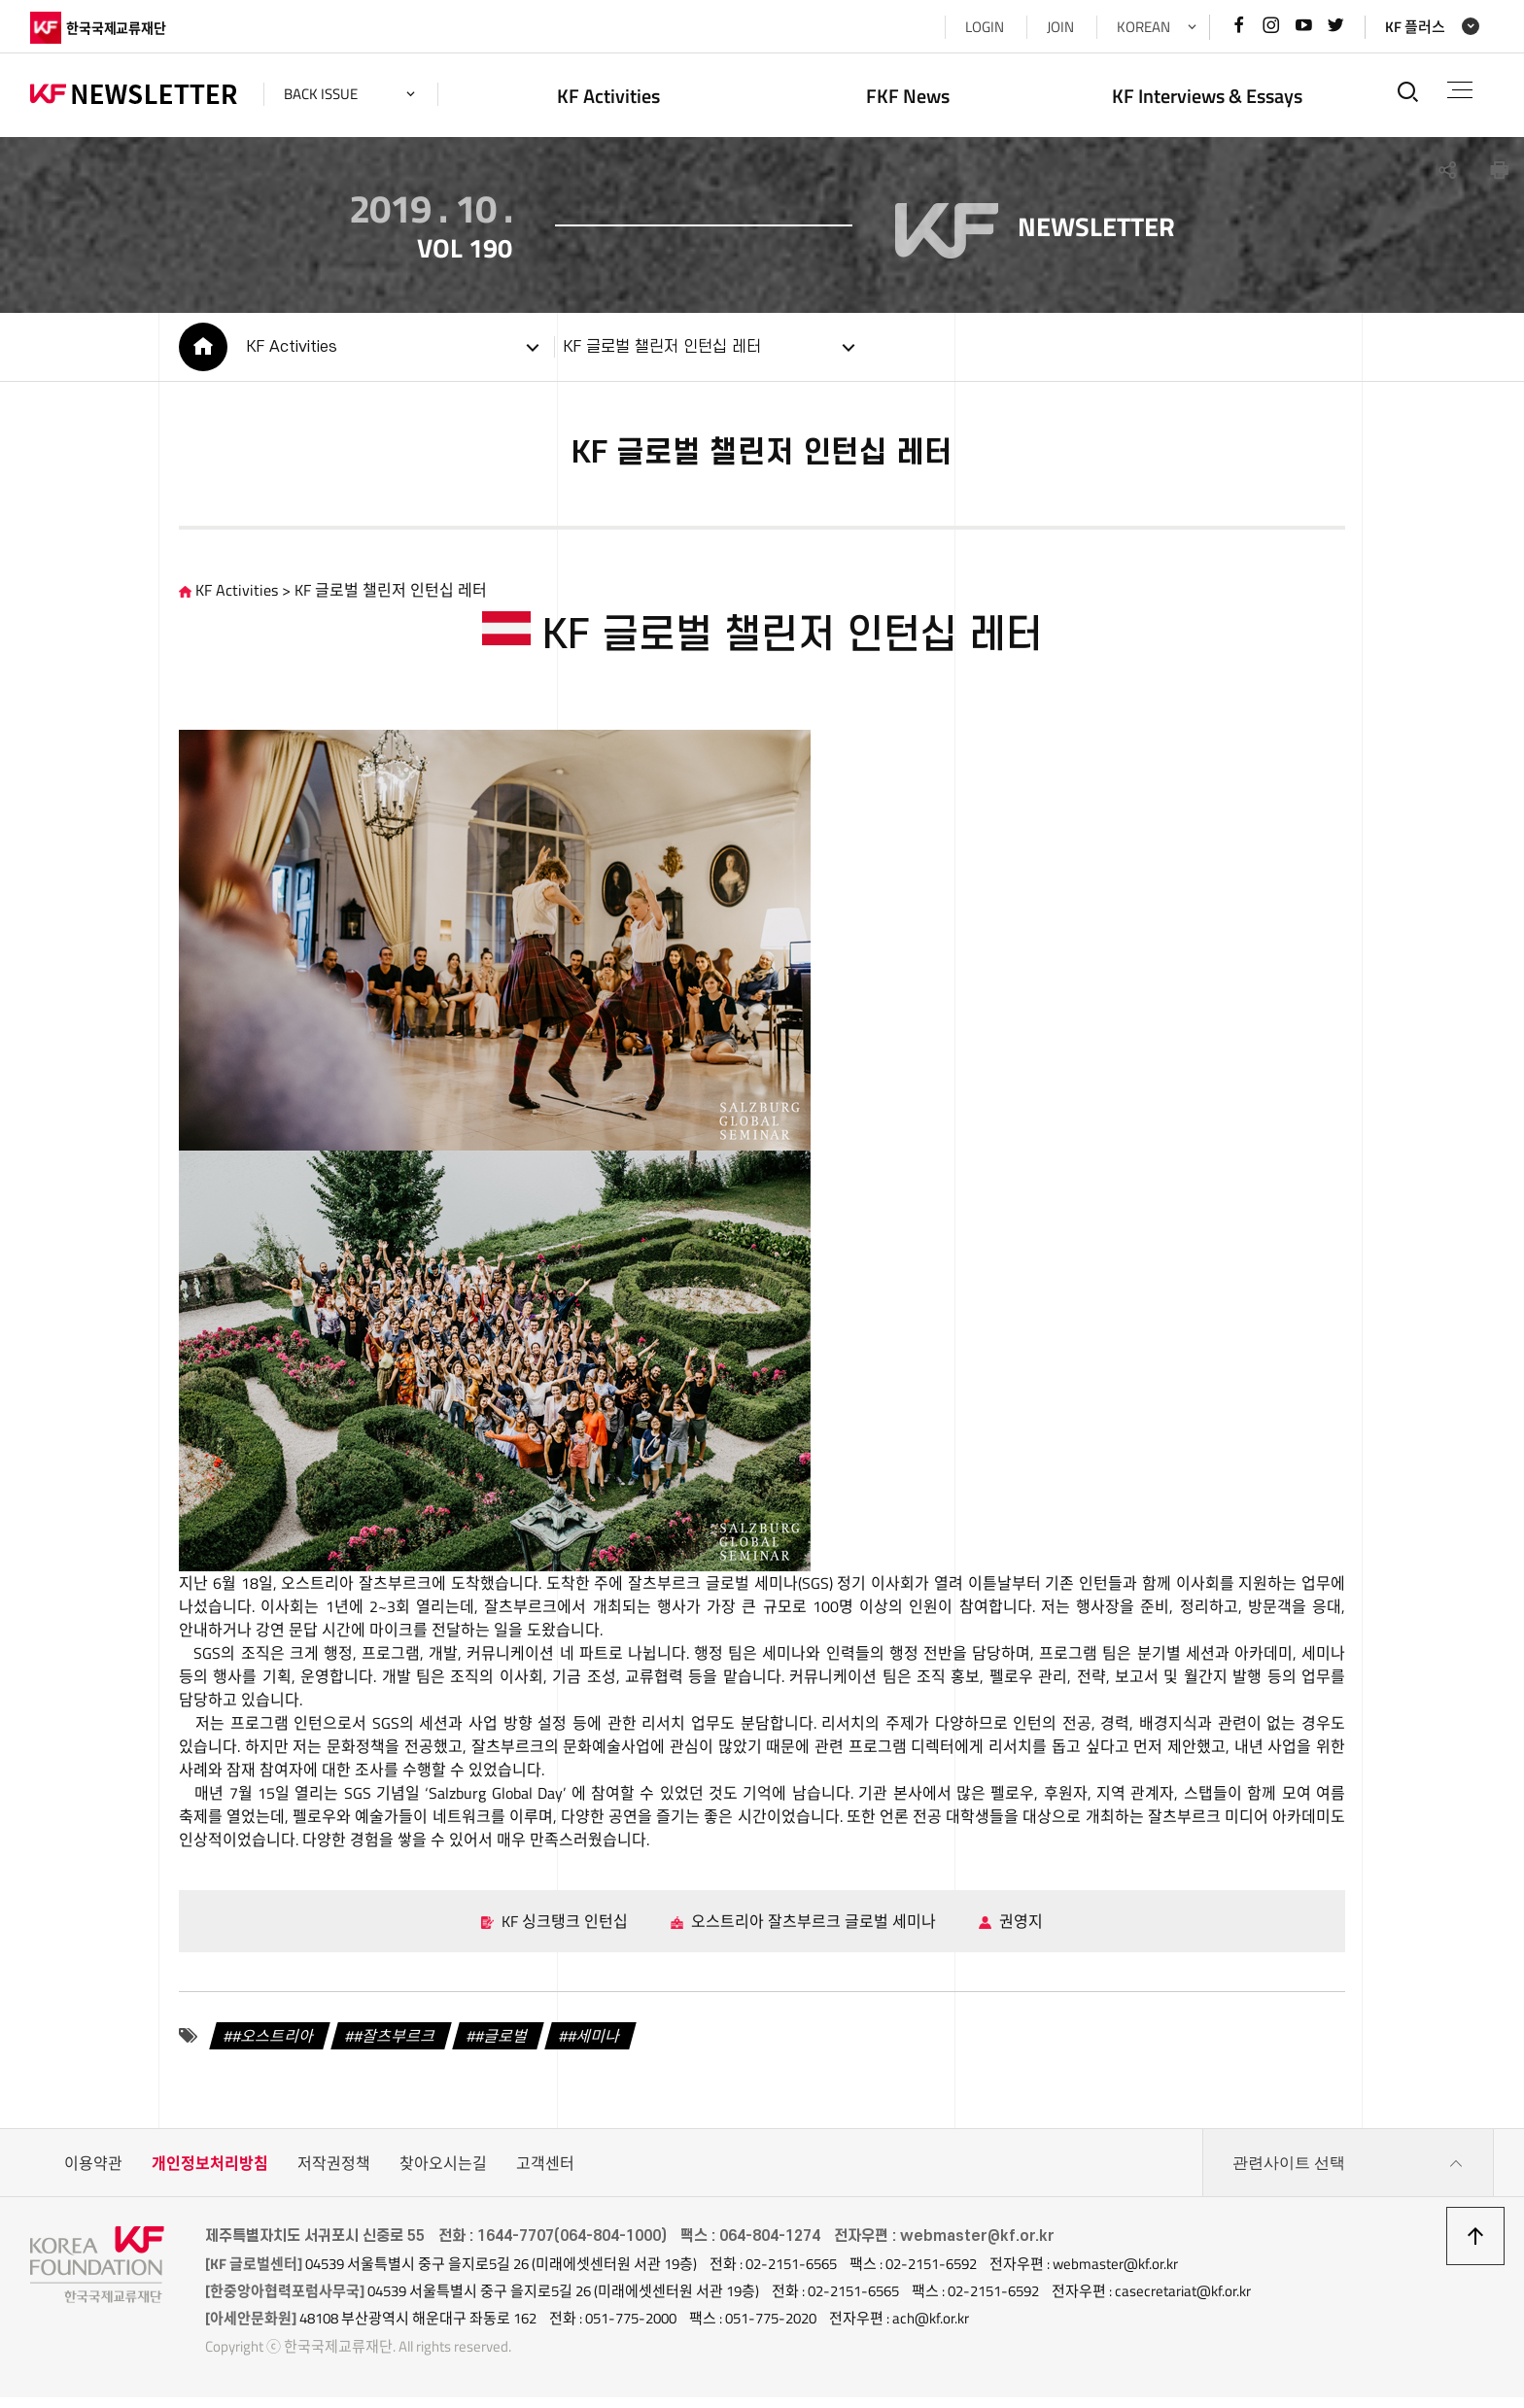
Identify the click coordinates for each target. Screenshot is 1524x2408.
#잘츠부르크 (395, 2046)
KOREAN (1143, 27)
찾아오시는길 (443, 2173)
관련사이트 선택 (1348, 2174)
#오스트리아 (274, 2046)
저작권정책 (333, 2173)
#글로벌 (502, 2046)
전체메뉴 (1459, 90)
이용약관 (93, 2173)
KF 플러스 (1415, 27)
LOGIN (984, 27)
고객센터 (545, 2173)
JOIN (1060, 27)
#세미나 (595, 2046)
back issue (321, 94)
